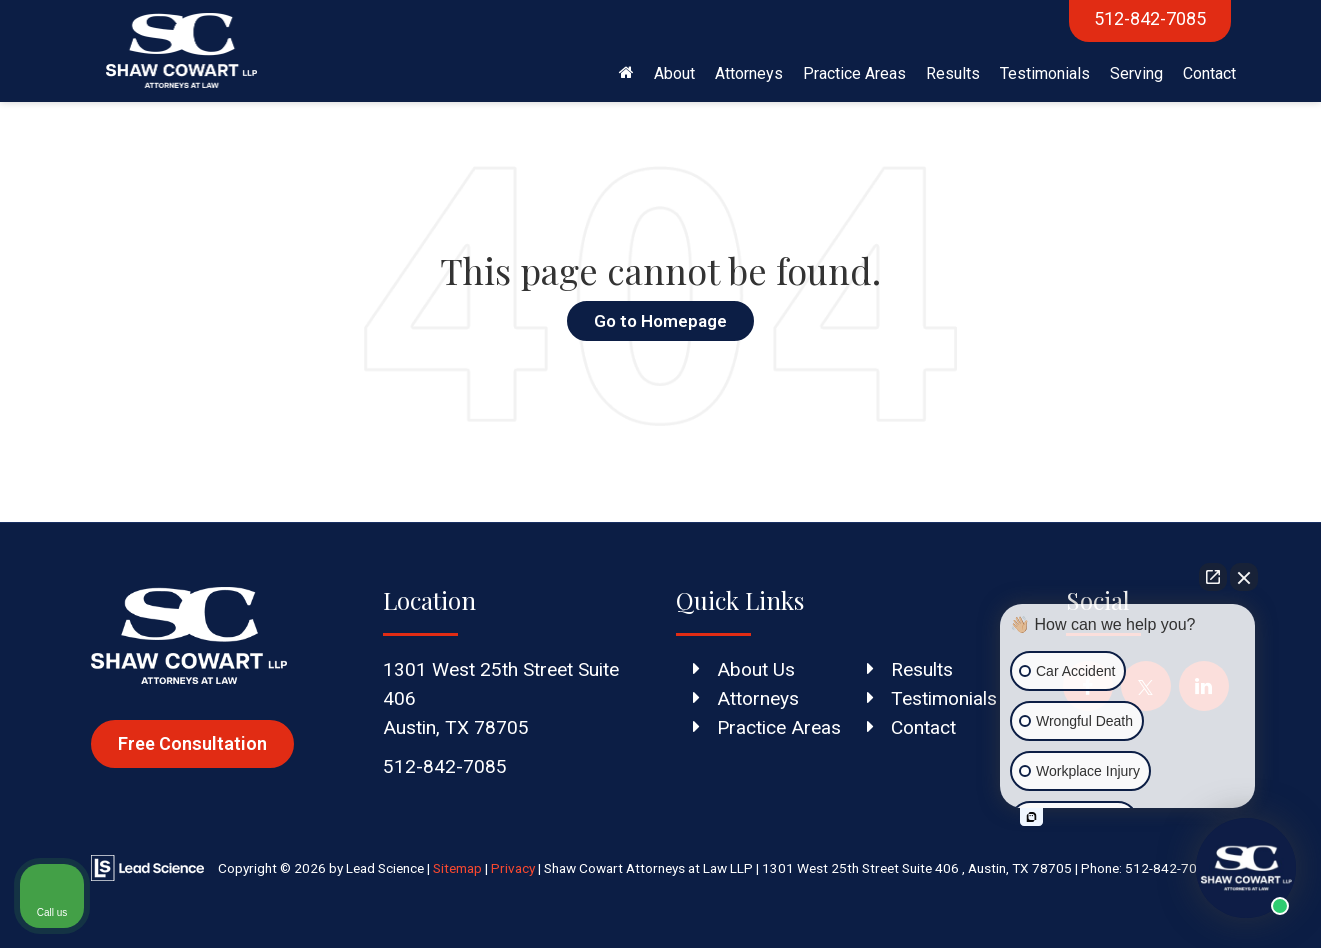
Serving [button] (1136, 73)
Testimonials (1045, 73)
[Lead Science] (147, 867)
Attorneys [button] (749, 73)
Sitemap (457, 868)
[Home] (626, 74)
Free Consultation (192, 743)
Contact (1209, 73)
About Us (756, 669)
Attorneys (758, 698)
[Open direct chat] (1213, 577)
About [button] (674, 73)
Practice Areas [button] (854, 73)
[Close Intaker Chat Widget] (1244, 577)
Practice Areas (779, 727)
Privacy (513, 868)
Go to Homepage (660, 321)
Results (953, 73)
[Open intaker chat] (1031, 817)
